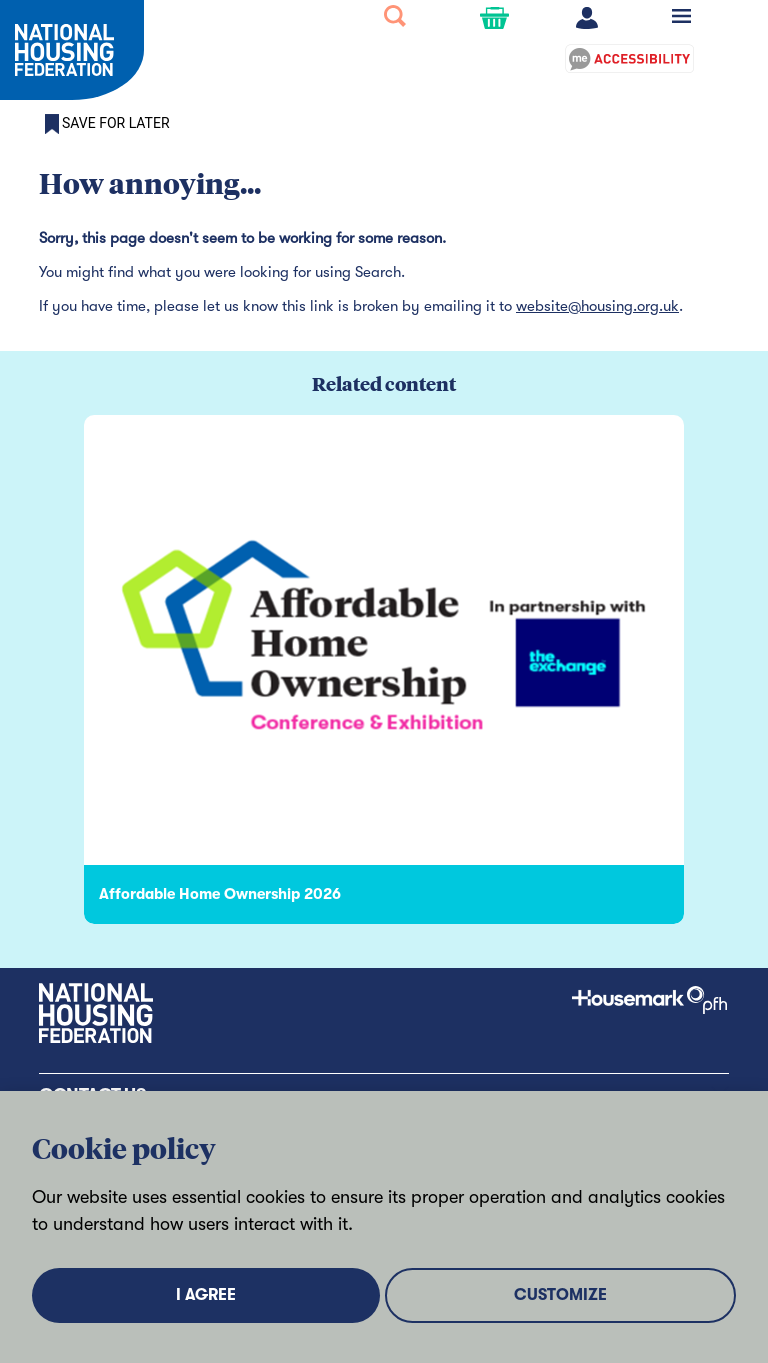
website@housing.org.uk (597, 306)
